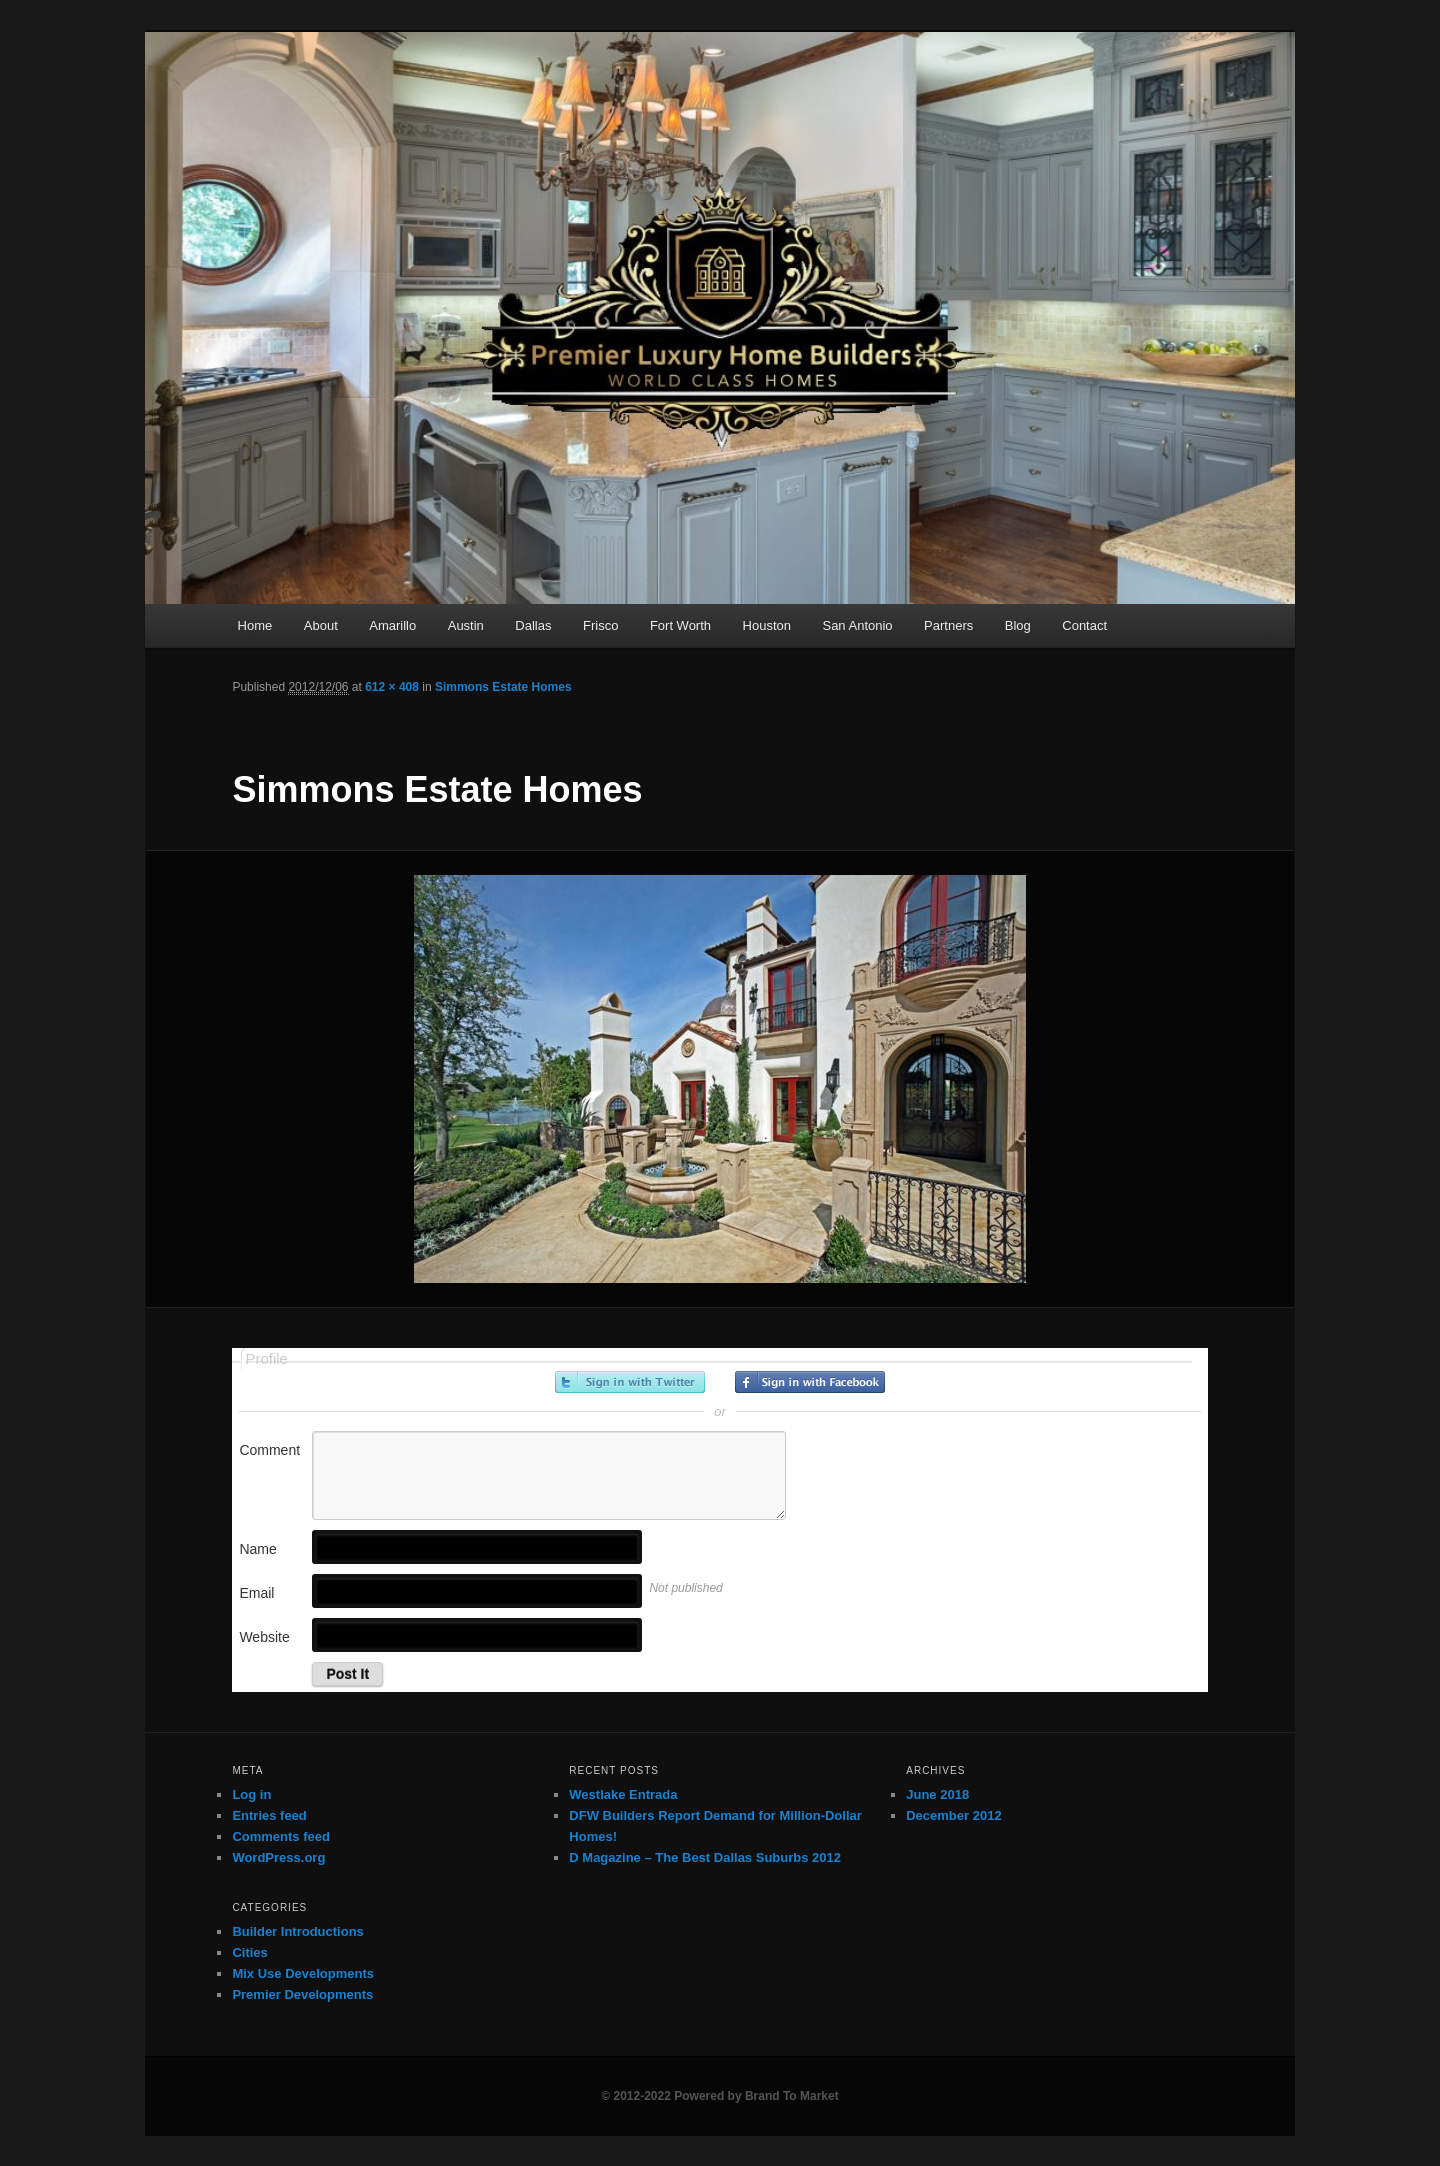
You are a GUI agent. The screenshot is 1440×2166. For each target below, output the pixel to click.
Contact (1084, 625)
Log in (251, 1794)
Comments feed (281, 1836)
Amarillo (392, 625)
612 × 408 (392, 687)
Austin (466, 625)
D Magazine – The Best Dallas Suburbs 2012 (705, 1857)
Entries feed (269, 1815)
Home (255, 625)
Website (264, 1637)
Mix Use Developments (303, 1973)
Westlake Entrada (623, 1794)
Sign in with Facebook (810, 1382)
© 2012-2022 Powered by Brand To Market (719, 2096)
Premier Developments (302, 1994)
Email (256, 1593)
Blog (1018, 625)
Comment (269, 1450)
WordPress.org (278, 1857)
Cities (249, 1952)
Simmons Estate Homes (503, 687)
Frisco (600, 625)
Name (257, 1549)
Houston (767, 625)
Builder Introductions (297, 1931)
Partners (948, 625)
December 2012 (953, 1815)
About (321, 625)
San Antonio (857, 625)
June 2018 (937, 1794)
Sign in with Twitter (630, 1382)
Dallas (533, 625)
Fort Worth (680, 625)
